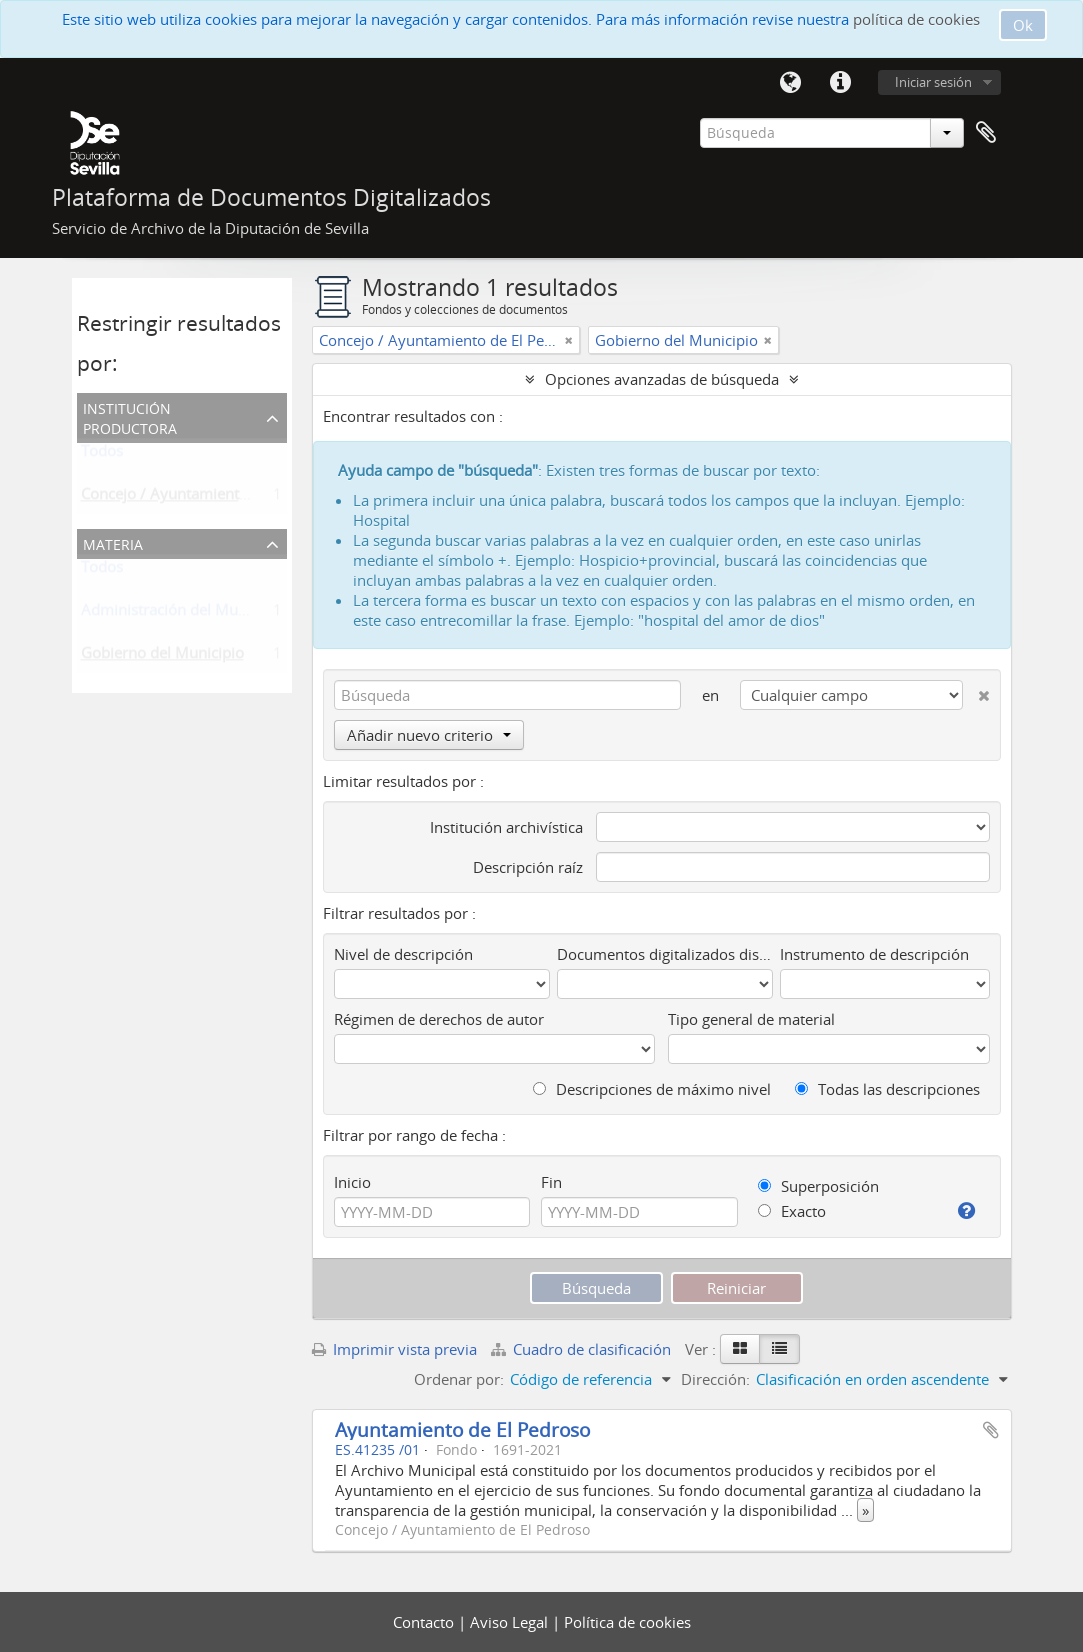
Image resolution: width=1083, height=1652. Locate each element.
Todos (102, 455)
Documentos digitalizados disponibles (665, 954)
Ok (1023, 25)
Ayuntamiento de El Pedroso (462, 1429)
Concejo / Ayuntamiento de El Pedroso (213, 498)
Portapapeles (986, 133)
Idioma (791, 83)
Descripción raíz (528, 867)
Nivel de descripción (403, 954)
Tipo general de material (751, 1019)
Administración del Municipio (182, 614)
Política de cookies (627, 1622)
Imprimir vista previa (394, 1349)
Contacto (425, 1622)
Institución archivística (506, 827)
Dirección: (715, 1379)
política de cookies (916, 19)
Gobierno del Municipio (162, 657)
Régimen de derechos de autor (439, 1019)
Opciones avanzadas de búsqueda (662, 379)
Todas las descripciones (887, 1089)
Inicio (352, 1182)
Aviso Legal (511, 1622)
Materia (113, 542)
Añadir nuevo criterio (429, 735)
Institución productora (130, 416)
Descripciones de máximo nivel (652, 1089)
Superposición (818, 1186)
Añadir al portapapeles (991, 1430)
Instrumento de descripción (874, 954)
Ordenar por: (459, 1379)
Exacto (792, 1211)
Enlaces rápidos (841, 83)
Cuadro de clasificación (583, 1349)
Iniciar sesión (933, 82)
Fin (551, 1182)
